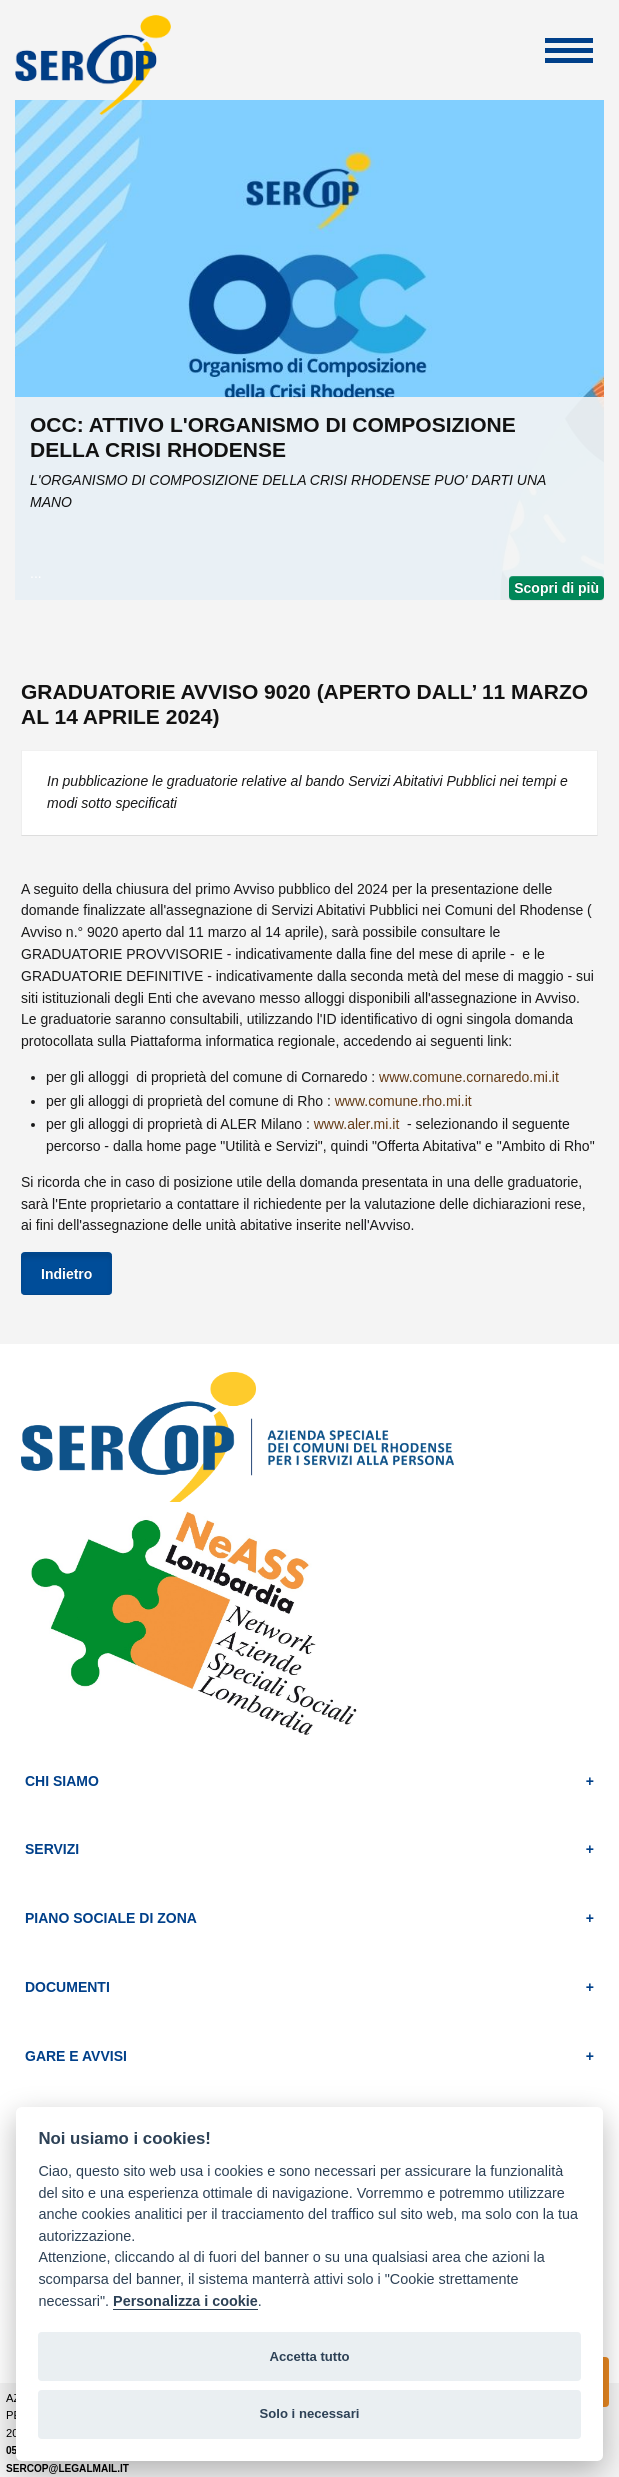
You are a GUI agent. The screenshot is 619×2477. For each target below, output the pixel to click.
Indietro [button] (66, 1274)
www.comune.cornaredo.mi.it (469, 1077)
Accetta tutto (309, 2356)
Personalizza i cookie (185, 2301)
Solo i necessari (310, 2413)
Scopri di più (556, 588)
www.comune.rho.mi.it (403, 1101)
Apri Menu (569, 50)
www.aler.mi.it (358, 1124)
